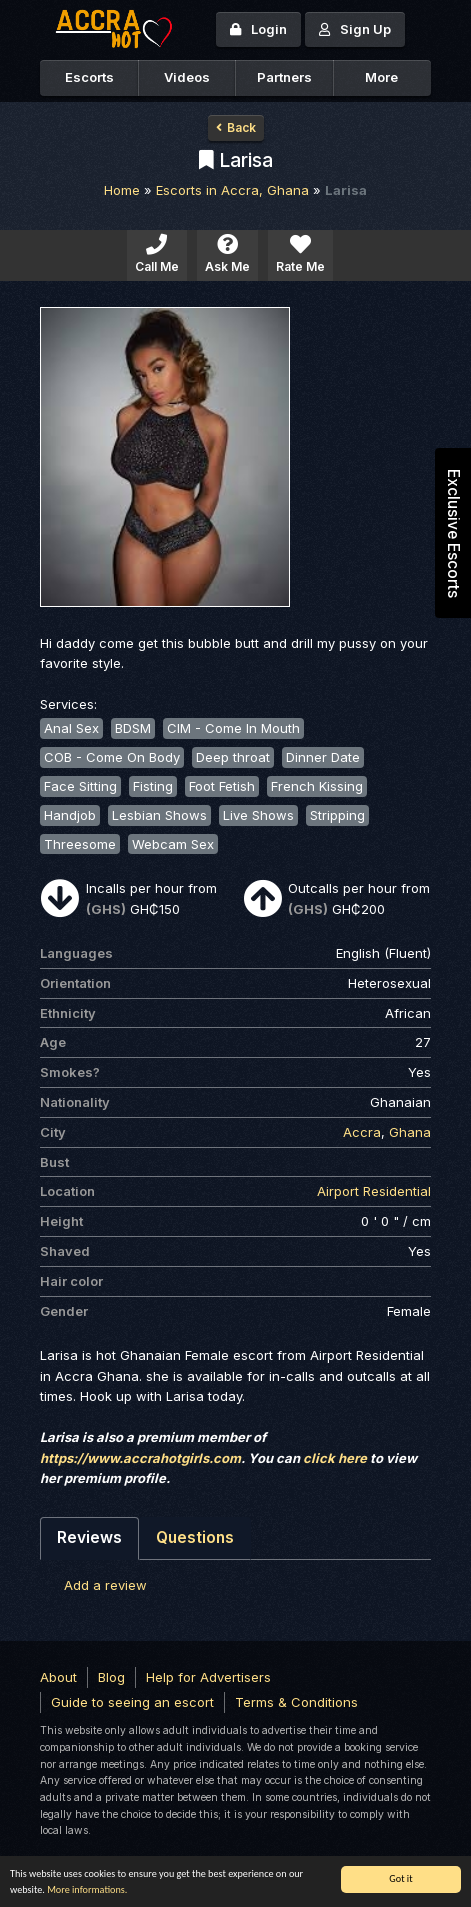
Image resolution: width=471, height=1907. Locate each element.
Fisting (153, 786)
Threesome (80, 844)
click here (335, 1458)
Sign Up (355, 29)
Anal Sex (71, 728)
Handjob (70, 815)
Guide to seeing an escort (132, 1702)
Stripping (337, 815)
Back (236, 127)
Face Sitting (80, 786)
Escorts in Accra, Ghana (232, 190)
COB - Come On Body (112, 757)
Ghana (410, 1132)
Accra (362, 1132)
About (58, 1677)
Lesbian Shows (159, 815)
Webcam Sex (173, 844)
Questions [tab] (195, 1537)
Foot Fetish (222, 786)
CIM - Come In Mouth (233, 728)
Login (258, 29)
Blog (111, 1677)
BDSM (133, 728)
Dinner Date (323, 757)
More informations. (87, 1889)
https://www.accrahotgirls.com (140, 1458)
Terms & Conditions (296, 1702)
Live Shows (258, 815)
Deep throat (233, 757)
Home (122, 190)
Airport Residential (374, 1191)
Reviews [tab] (89, 1537)
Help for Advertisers (208, 1677)
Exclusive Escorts (453, 533)
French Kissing (317, 786)
